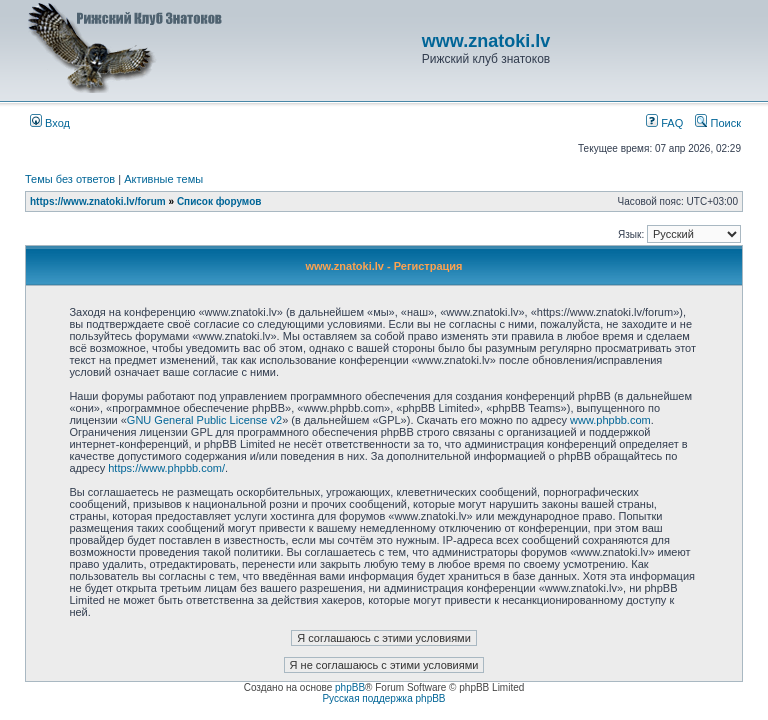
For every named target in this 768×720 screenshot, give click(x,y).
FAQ (664, 123)
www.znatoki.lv (486, 41)
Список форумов (219, 201)
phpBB (350, 687)
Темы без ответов (70, 179)
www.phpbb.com (610, 420)
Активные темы (163, 179)
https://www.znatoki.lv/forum (98, 201)
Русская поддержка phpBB (383, 698)
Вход (50, 123)
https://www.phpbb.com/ (166, 468)
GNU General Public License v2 (204, 420)
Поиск (718, 123)
